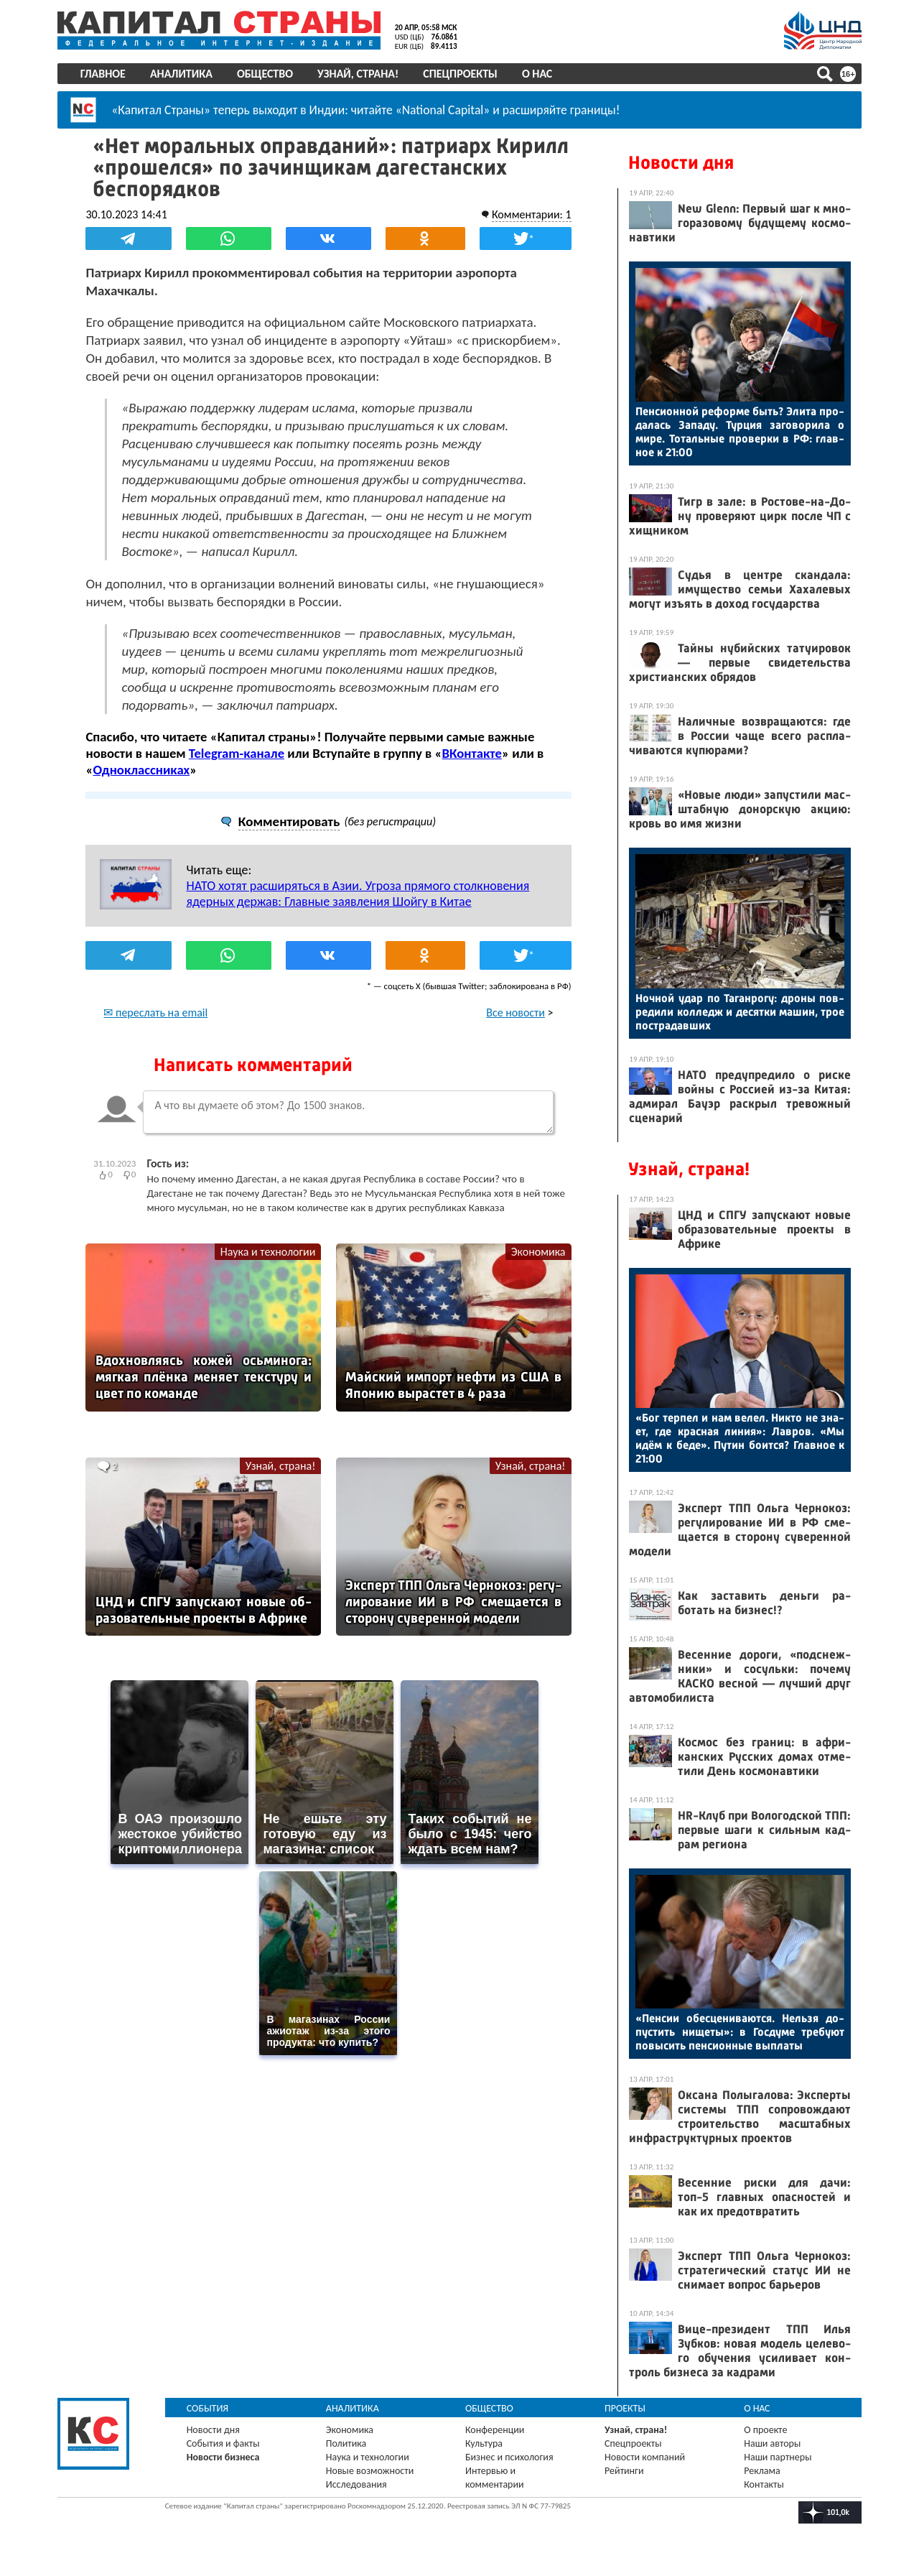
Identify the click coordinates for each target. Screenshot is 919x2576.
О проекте (765, 2430)
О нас (537, 73)
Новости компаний (645, 2457)
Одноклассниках (141, 769)
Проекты (625, 2408)
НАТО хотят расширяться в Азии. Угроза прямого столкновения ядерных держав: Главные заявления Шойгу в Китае (358, 893)
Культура (484, 2443)
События (208, 2408)
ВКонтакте (472, 753)
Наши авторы (772, 2443)
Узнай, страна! (357, 73)
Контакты (764, 2484)
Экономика (537, 1252)
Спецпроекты (461, 73)
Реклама (762, 2471)
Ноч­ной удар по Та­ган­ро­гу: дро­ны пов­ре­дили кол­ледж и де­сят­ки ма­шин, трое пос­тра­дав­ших (739, 1011)
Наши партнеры (777, 2457)
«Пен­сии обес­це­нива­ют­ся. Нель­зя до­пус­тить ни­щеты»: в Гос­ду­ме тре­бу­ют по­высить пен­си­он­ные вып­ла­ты (739, 2031)
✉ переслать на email (156, 1012)
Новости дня (681, 163)
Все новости (515, 1012)
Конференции (495, 2430)
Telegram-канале (236, 753)
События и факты (223, 2443)
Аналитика (181, 73)
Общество (265, 73)
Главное (103, 73)
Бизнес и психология (509, 2457)
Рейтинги (624, 2471)
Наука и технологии (268, 1252)
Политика (346, 2443)
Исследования (356, 2484)
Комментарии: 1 (531, 214)
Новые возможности (370, 2471)
